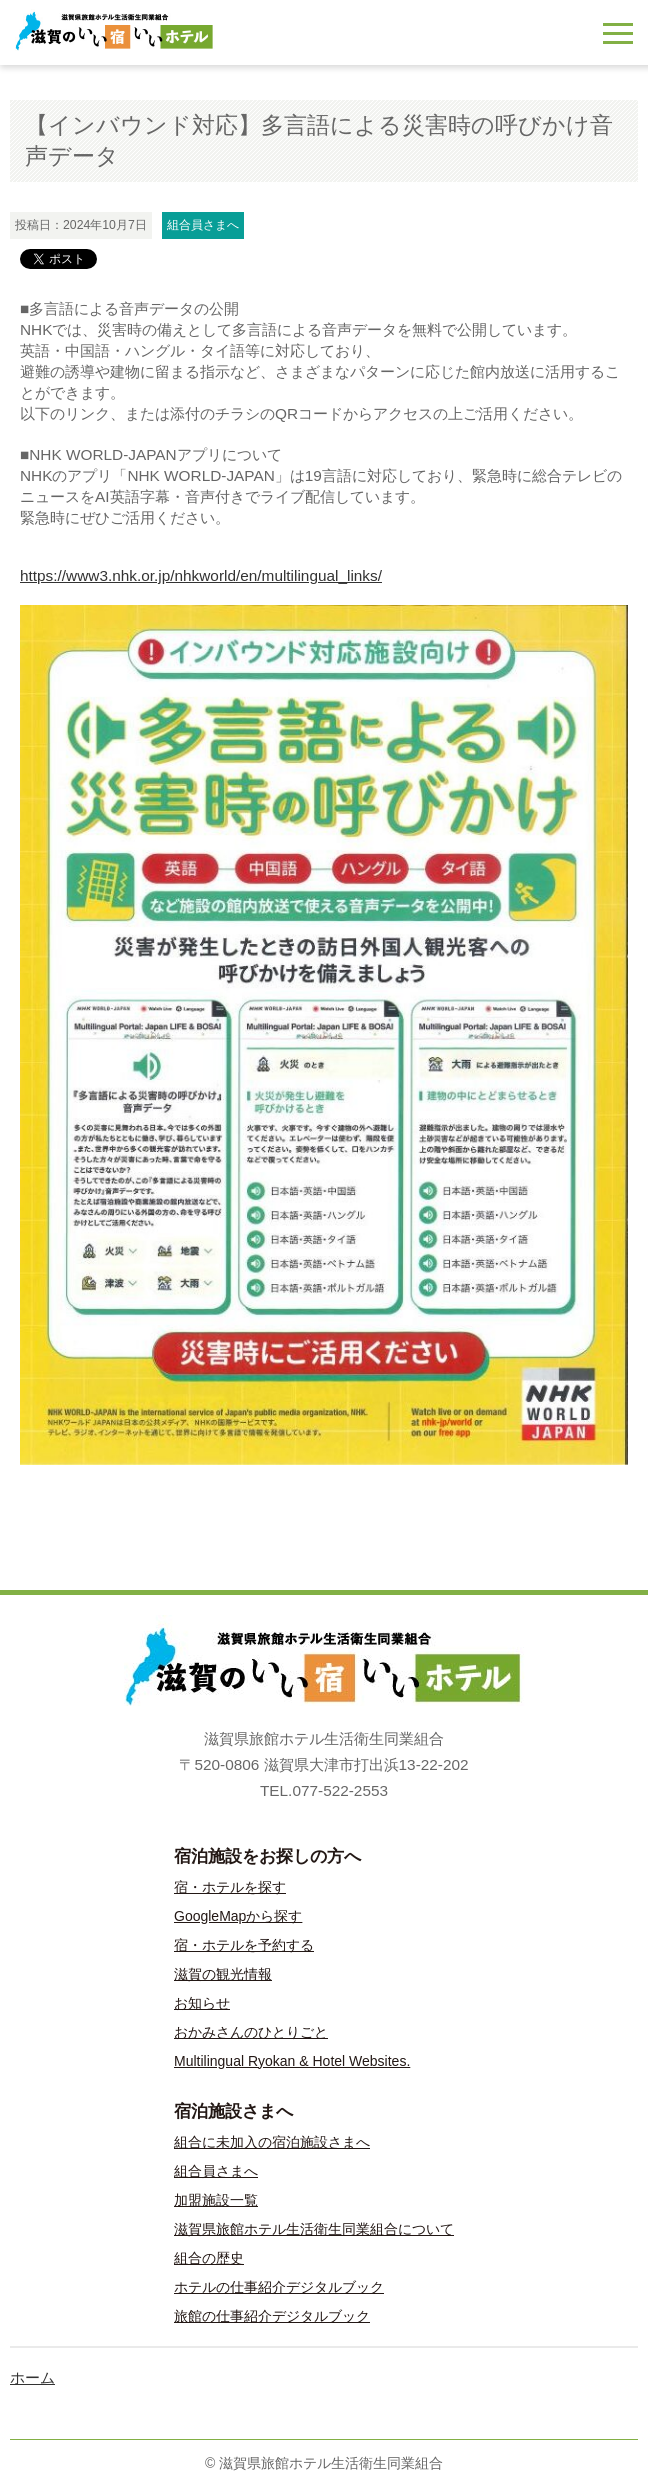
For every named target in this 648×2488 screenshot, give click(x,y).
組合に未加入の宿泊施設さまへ (272, 2142)
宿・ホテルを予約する (244, 1945)
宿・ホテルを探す (230, 1887)
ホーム (32, 2377)
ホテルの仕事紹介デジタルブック (279, 2287)
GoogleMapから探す (238, 1916)
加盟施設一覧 (216, 2200)
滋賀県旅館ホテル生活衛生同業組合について (314, 2229)
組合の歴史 (209, 2258)
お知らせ (202, 2003)
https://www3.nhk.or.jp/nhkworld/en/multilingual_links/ (201, 575)
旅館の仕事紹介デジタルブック (272, 2316)
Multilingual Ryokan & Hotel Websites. (292, 2061)
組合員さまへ (216, 2171)
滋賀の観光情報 (223, 1974)
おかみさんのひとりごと (251, 2032)
